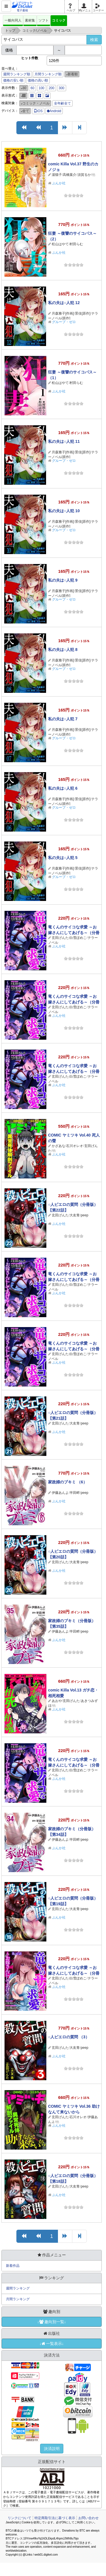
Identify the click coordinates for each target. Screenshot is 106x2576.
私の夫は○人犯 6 (62, 788)
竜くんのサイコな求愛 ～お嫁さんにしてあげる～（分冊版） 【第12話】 (73, 1973)
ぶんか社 (59, 183)
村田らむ (76, 244)
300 (61, 88)
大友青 (75, 1215)
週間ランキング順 (16, 74)
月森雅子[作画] (63, 313)
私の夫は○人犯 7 (62, 719)
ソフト (43, 20)
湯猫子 (57, 175)
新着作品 (13, 2266)
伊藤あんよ (60, 1493)
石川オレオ (74, 1146)
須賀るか (84, 175)
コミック (59, 20)
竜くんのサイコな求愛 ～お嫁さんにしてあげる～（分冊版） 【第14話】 (73, 1349)
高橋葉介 (69, 175)
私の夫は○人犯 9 (62, 580)
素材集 (30, 20)
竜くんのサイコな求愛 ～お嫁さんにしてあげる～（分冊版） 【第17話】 (73, 1002)
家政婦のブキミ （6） (67, 1482)
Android (54, 111)
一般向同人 (13, 20)
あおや (57, 1701)
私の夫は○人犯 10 (64, 511)
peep (84, 1215)
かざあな (58, 1146)
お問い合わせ (88, 2518)
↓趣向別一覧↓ (51, 2321)
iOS (38, 111)
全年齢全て (62, 103)
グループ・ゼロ (64, 322)
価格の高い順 (38, 80)
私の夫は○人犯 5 (62, 857)
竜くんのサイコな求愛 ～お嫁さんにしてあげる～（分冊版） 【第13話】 (73, 1765)
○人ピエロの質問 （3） (68, 2037)
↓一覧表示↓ (52, 2343)
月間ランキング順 (48, 74)
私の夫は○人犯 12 (64, 302)
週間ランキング (18, 2288)
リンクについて (19, 2518)
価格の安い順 (13, 80)
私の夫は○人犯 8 (62, 649)
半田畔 (75, 1493)
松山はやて (60, 244)
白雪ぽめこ (78, 938)
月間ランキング (18, 2299)
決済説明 (52, 2448)
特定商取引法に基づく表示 (54, 2518)
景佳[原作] (82, 313)
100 (41, 88)
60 (32, 88)
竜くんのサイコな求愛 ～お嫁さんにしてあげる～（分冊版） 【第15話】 (73, 1279)
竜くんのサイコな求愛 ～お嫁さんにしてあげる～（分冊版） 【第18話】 (73, 933)
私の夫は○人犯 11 (64, 441)
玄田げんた (60, 938)
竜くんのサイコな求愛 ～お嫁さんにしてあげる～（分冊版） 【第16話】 (73, 1071)
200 (51, 88)
